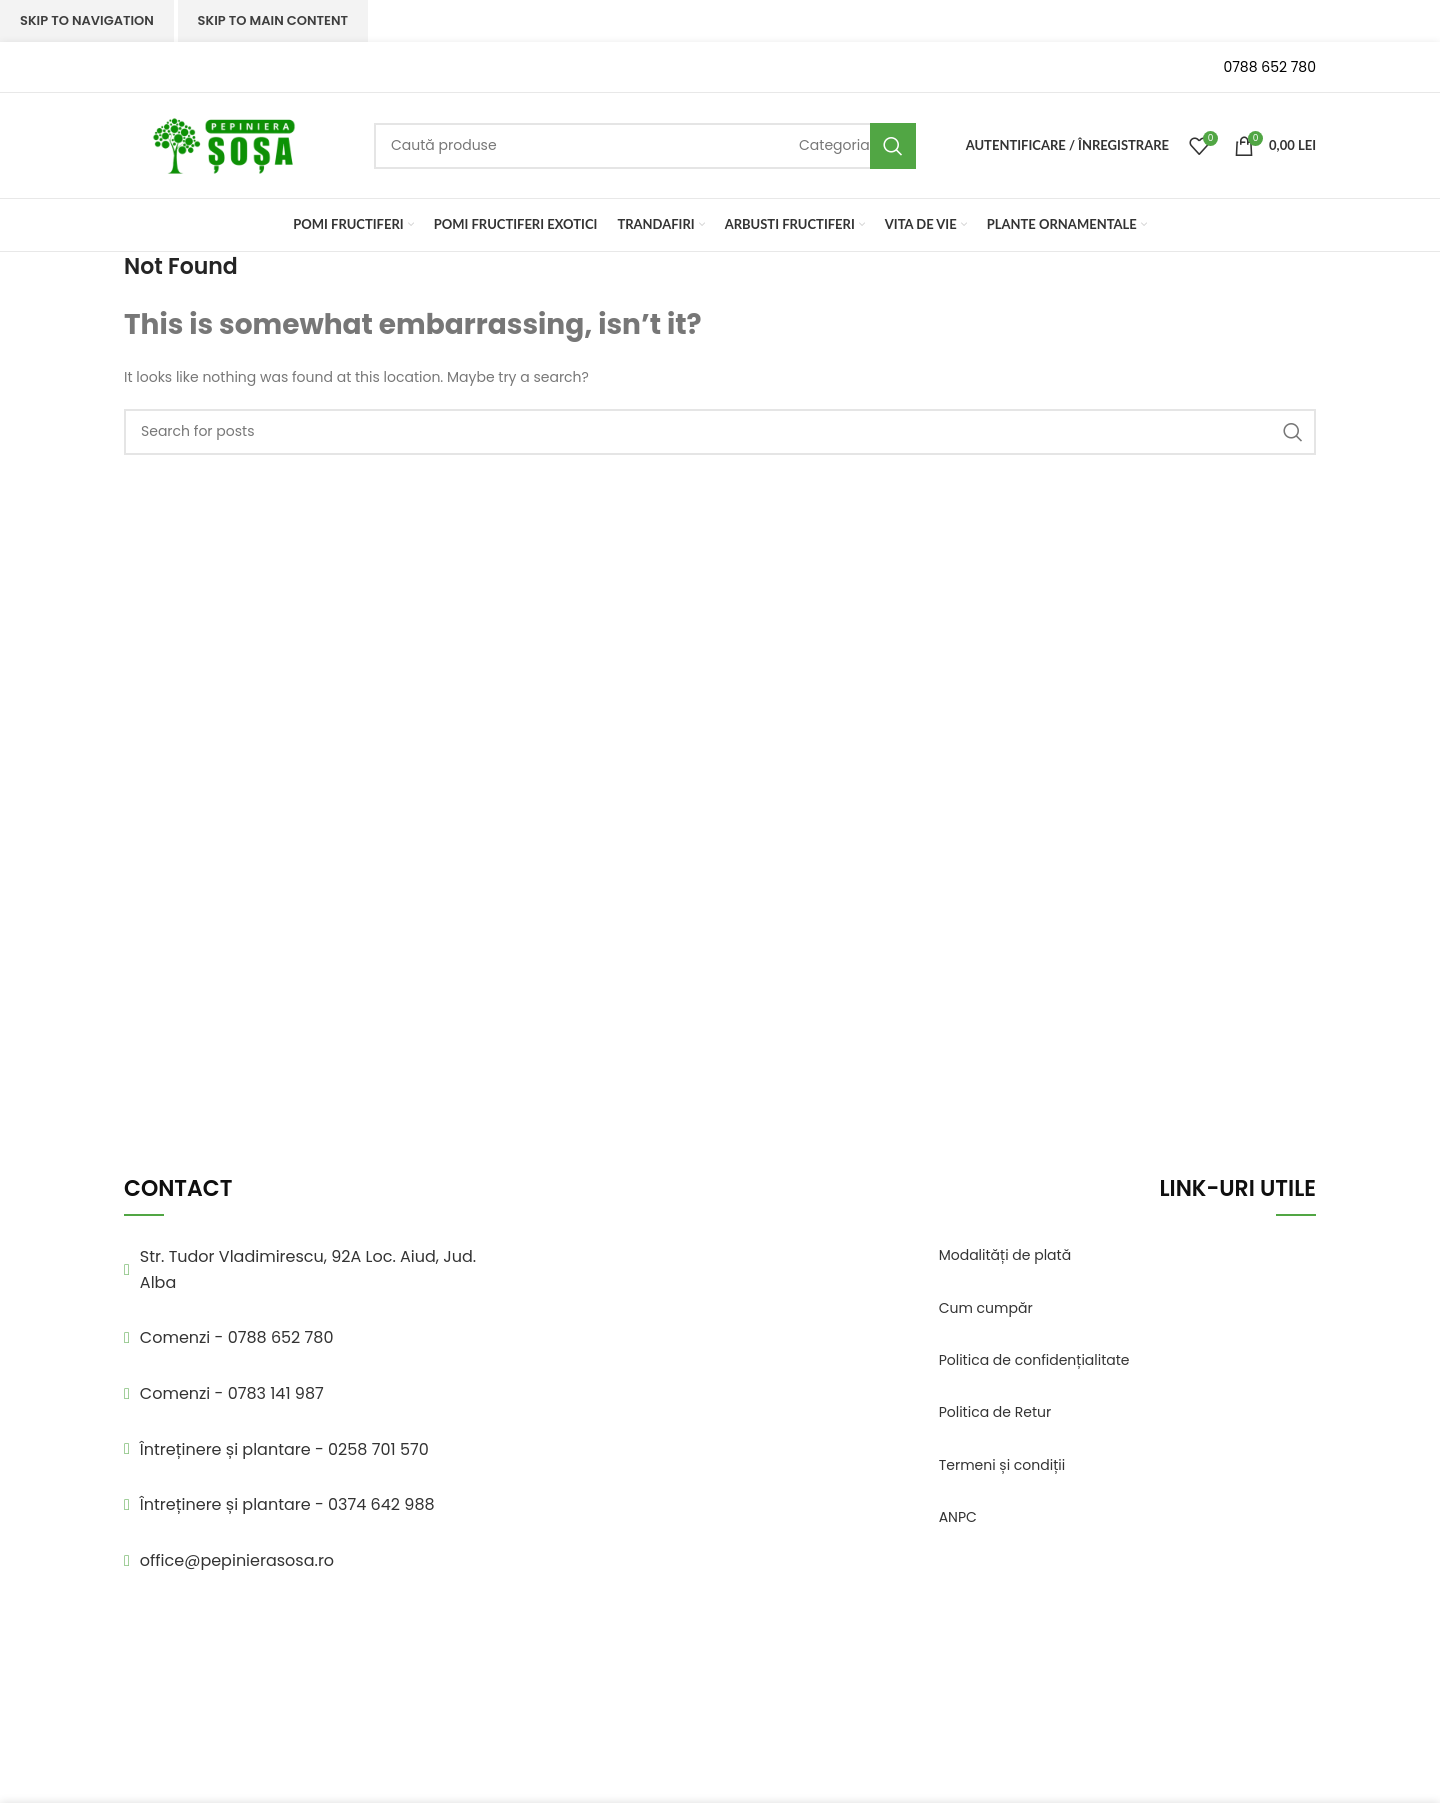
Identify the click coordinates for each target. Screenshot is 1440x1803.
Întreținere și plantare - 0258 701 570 (284, 1449)
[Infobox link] (234, 67)
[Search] (645, 146)
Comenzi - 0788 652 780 (237, 1337)
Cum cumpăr (986, 1308)
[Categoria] (834, 145)
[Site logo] (224, 144)
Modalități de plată (1005, 1255)
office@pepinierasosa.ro (237, 1560)
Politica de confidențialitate (1034, 1360)
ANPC (958, 1517)
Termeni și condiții (1002, 1465)
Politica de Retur (995, 1412)
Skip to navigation (87, 20)
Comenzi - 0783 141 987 (232, 1393)
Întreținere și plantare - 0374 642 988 (287, 1504)
